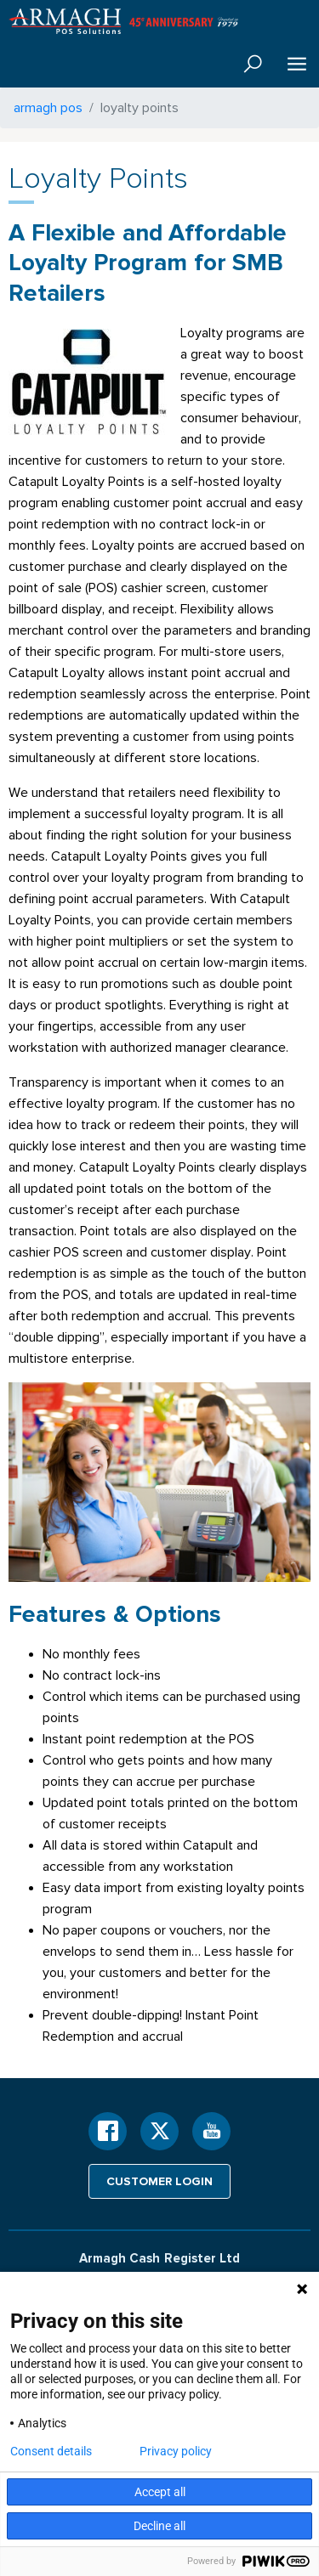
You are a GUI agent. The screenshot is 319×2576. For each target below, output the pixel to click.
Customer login (159, 2181)
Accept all (159, 2492)
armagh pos (48, 107)
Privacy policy (176, 2451)
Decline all (159, 2526)
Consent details (51, 2451)
